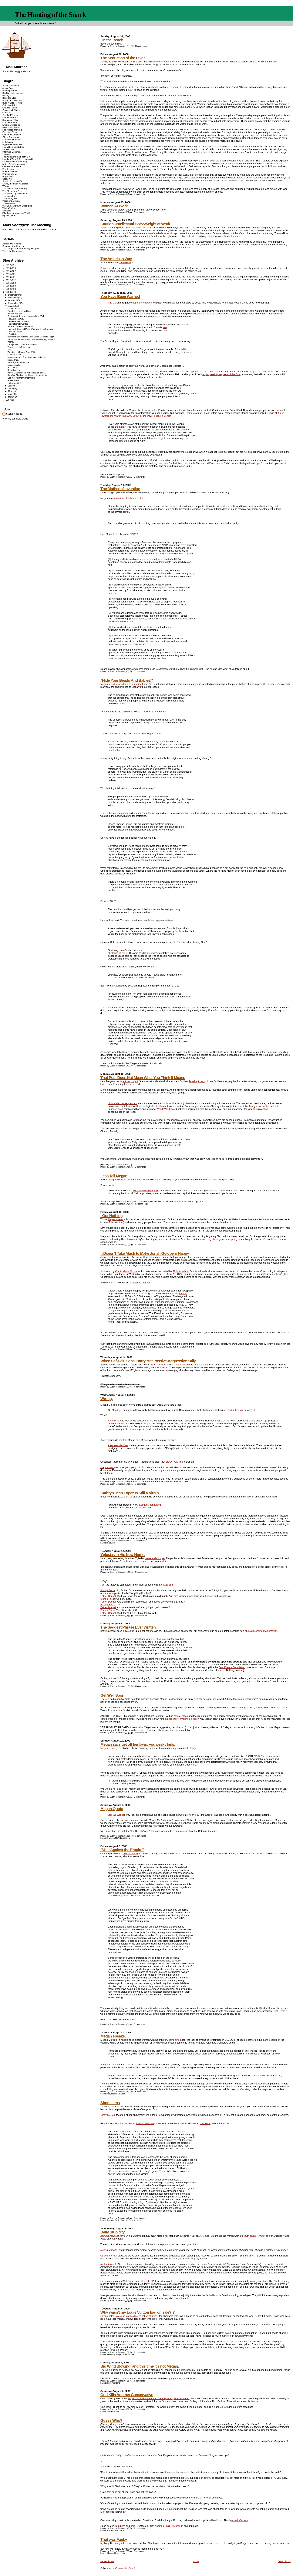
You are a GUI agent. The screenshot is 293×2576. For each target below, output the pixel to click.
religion (126, 1838)
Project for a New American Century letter (150, 2398)
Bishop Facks (107, 1590)
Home (196, 2561)
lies (108, 2094)
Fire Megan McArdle (12, 129)
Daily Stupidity (112, 2232)
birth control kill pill (254, 2235)
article (147, 2281)
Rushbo (110, 2530)
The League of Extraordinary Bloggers (20, 248)
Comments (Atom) (125, 2568)
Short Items (110, 2102)
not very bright (130, 1081)
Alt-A (172, 1461)
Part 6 (39, 229)
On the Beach (111, 40)
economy (111, 2354)
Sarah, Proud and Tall (12, 181)
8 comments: (141, 2092)
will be (179, 1461)
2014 (8, 274)
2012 (8, 280)
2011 (8, 283)
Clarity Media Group (126, 1271)
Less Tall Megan (113, 1176)
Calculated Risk (108, 2255)
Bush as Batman (145, 2123)
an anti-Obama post (136, 227)
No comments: (141, 46)
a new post (125, 262)
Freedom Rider (9, 132)
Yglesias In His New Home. (122, 1554)
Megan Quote (111, 1808)
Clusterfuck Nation (11, 110)
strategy (162, 1290)
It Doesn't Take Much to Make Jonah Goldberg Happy (144, 1253)
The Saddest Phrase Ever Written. (128, 1627)
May (10, 391)
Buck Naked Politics (12, 102)
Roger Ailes (8, 176)
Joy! (104, 1581)
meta (122, 2553)
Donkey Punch (9, 122)
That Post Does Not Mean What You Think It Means (142, 1077)
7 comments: (141, 1066)
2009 (8, 289)
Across (11, 243)
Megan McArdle (117, 1179)
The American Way (116, 259)
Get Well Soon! (112, 1695)
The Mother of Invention (120, 488)
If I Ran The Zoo (10, 149)
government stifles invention (129, 498)
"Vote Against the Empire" (122, 1850)
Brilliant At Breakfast (12, 100)
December (13, 295)
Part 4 (26, 229)
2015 (8, 271)
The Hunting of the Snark (50, 14)
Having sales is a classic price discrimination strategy (128, 2316)
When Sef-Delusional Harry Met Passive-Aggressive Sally (148, 1361)
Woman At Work (114, 206)
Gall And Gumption (11, 134)
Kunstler (137, 2220)
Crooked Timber (10, 115)
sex (113, 1543)
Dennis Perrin (9, 117)
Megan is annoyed (110, 1748)
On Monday (114, 1410)
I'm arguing (114, 1780)
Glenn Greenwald (10, 137)
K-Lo (109, 1543)
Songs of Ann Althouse (13, 246)
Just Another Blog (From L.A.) (16, 156)
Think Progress (9, 198)
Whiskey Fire (8, 203)
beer (109, 2383)
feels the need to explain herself (126, 684)
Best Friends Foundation (232, 1667)
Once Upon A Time (11, 166)
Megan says (107, 1467)
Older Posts (284, 2561)
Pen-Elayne (8, 169)
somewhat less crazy (235, 1410)
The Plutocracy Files (12, 191)
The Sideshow (9, 196)
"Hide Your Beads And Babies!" (126, 680)
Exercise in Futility (11, 127)
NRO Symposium (173, 2526)
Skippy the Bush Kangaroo (15, 183)
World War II (163, 1109)
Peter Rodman (181, 2398)
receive (183, 1293)
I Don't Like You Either (13, 147)
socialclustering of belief (125, 951)
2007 (8, 400)
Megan (108, 2250)
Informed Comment (11, 152)
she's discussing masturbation (261, 1630)
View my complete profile (15, 418)
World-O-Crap (9, 208)
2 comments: (140, 1797)
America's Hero (239, 2520)
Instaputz (6, 154)
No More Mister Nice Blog (14, 161)
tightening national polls (145, 1190)
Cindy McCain (108, 2115)
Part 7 (46, 229)
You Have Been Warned (120, 296)
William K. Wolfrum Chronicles (17, 205)
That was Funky (113, 2539)
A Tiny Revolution (10, 85)
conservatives (113, 2411)
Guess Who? (111, 2420)
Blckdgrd (6, 95)
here (122, 2526)
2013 (8, 277)
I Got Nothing (111, 1215)
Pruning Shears (10, 174)
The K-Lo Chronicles (12, 251)
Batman (110, 2220)
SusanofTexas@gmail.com (16, 71)
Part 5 (33, 229)
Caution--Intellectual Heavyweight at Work (135, 224)
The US (112, 302)
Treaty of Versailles (259, 1106)
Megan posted (115, 1219)
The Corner (120, 2530)
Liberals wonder (116, 1814)
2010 (8, 286)
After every (114, 1445)
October (12, 300)
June (10, 388)
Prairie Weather (10, 171)
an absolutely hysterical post (180, 1718)
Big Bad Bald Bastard (12, 93)
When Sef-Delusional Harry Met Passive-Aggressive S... (32, 339)
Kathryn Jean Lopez (150, 1504)
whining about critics (170, 61)
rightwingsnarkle (10, 215)
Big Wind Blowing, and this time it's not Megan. (139, 2366)
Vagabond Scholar (11, 201)
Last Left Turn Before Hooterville (18, 159)
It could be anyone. (140, 1282)
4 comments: (140, 194)
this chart (249, 2255)
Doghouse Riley (10, 120)
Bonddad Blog (9, 98)
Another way (115, 1420)
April (10, 394)
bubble (124, 1445)
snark (133, 2354)
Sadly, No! (7, 178)
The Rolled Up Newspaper (15, 193)
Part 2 (12, 229)
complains (174, 2039)
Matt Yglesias (158, 1364)
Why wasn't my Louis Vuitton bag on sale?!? (137, 2312)
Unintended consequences (122, 1103)
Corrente (6, 112)
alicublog (6, 210)
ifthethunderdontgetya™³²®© (16, 213)
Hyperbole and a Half (12, 144)
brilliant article (130, 1853)
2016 (8, 268)
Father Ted (167, 1584)
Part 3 (19, 229)
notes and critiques (155, 1558)
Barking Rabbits (10, 90)
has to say (205, 2123)
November (13, 298)
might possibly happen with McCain (221, 374)
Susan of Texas (14, 414)
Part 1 (5, 229)
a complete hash (182, 1831)
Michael (108, 2264)
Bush (117, 2220)
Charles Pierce (9, 107)
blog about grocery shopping (222, 1239)
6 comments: (140, 2381)
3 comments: (140, 477)
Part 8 (53, 229)
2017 (8, 265)
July (10, 386)
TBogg (5, 186)
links (151, 1257)
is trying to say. (197, 1081)
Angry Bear (7, 88)
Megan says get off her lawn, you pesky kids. (137, 1744)
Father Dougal (108, 1596)
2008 (8, 292)
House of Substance (12, 139)
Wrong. (106, 1398)
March (11, 397)
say (168, 1461)
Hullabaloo (106, 2281)
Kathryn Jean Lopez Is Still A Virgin (129, 1493)
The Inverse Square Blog (14, 188)
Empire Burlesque (11, 125)
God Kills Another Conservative (126, 2394)
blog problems (113, 2553)
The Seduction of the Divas (122, 58)
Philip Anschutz (181, 1271)
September (13, 303)
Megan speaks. (113, 2036)
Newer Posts (107, 2561)
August (11, 306)
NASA (133, 534)
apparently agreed (142, 302)
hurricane (116, 2383)
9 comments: (140, 2409)
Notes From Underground (14, 164)
